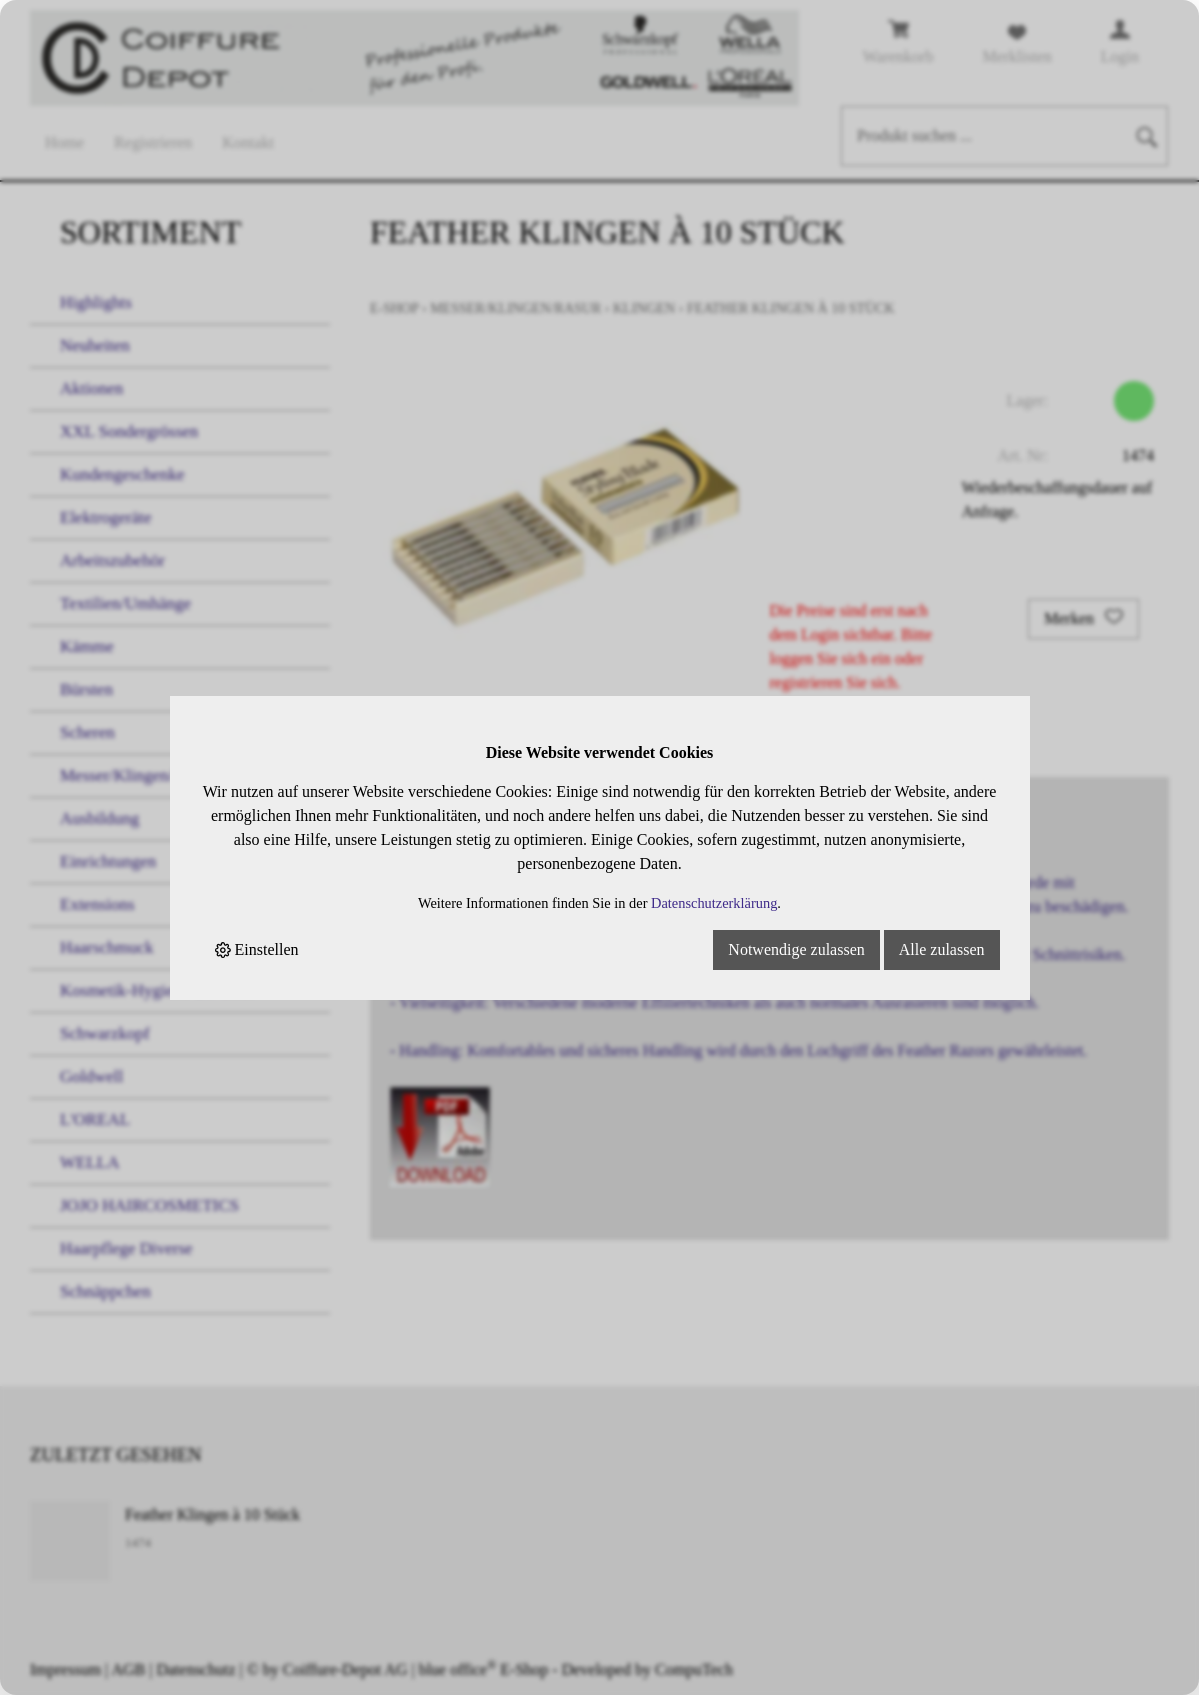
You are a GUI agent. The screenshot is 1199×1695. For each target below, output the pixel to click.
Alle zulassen (942, 949)
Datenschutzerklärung (714, 903)
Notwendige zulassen (796, 949)
